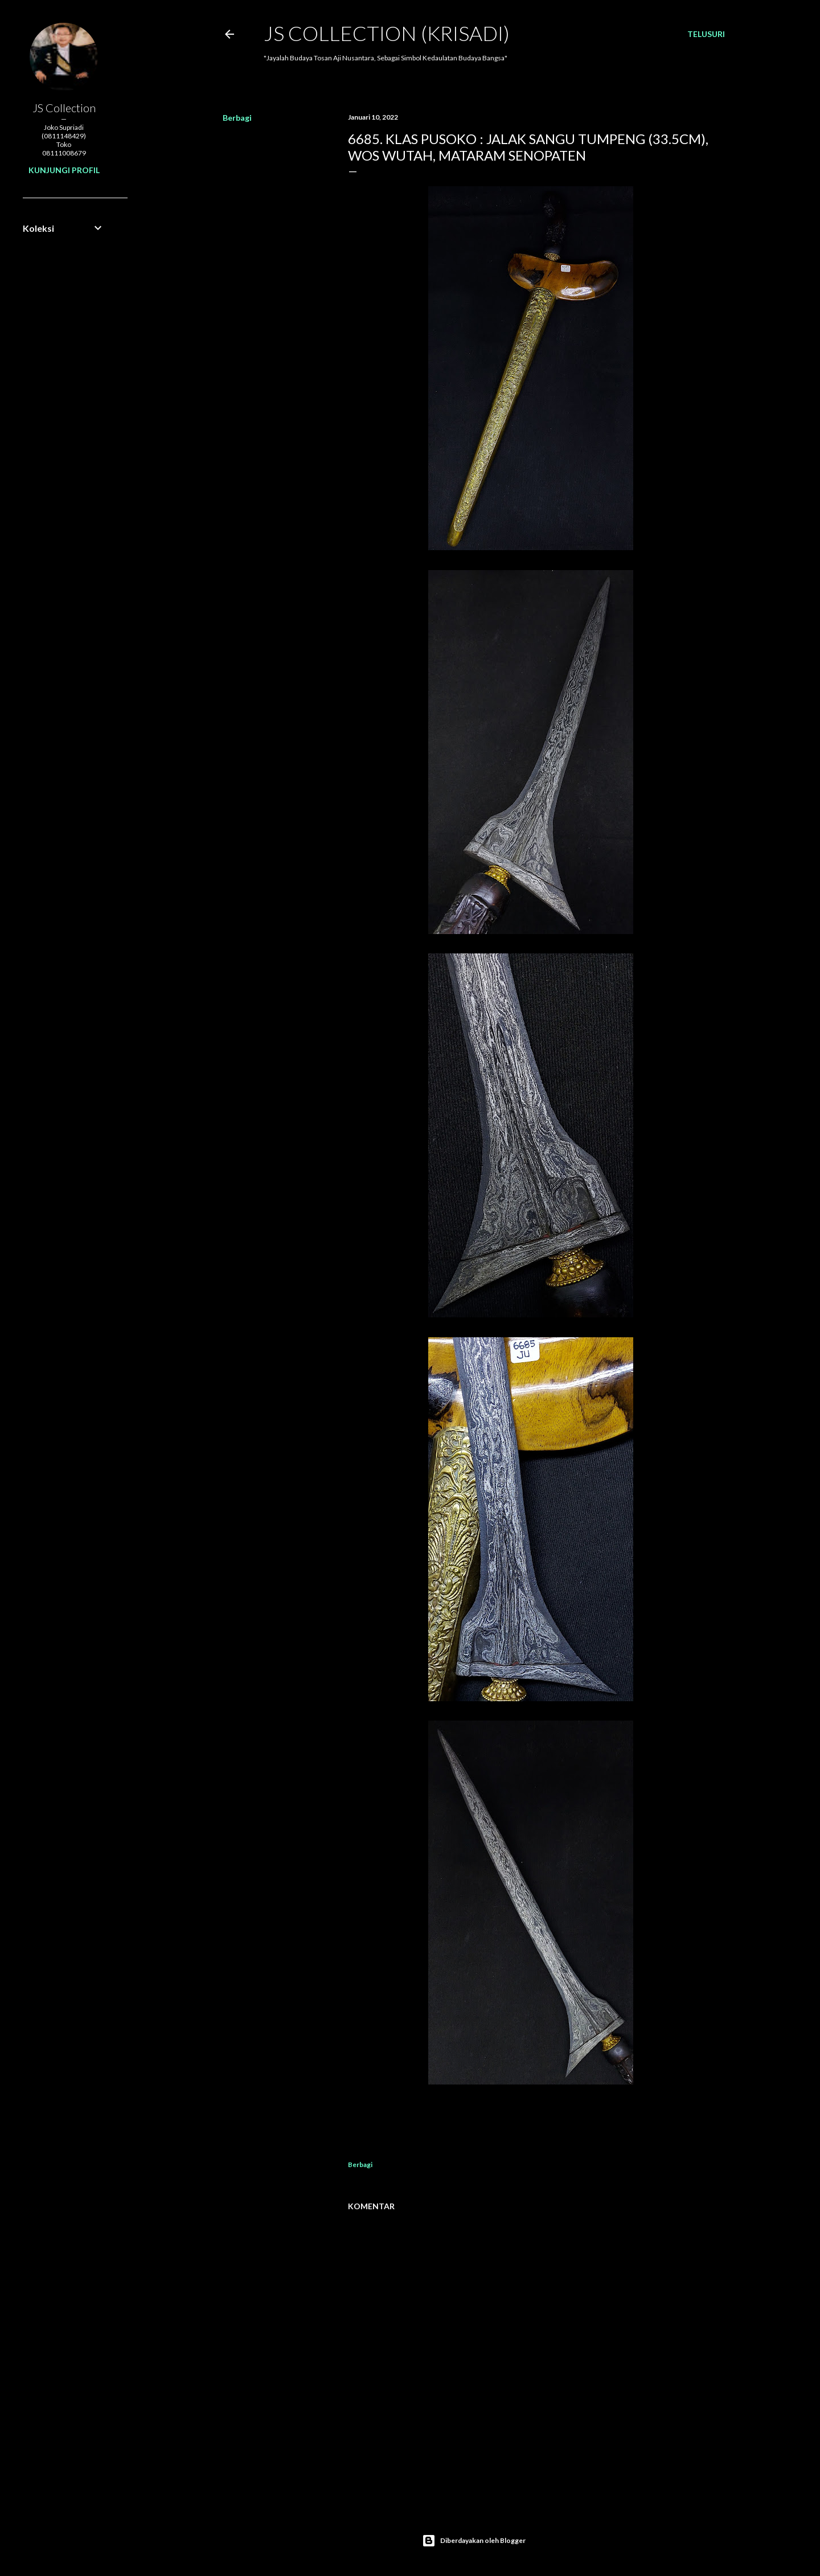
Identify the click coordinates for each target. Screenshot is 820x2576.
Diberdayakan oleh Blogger (474, 2541)
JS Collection (64, 107)
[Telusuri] (706, 34)
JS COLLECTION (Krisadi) (387, 33)
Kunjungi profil (64, 170)
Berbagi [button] (237, 117)
